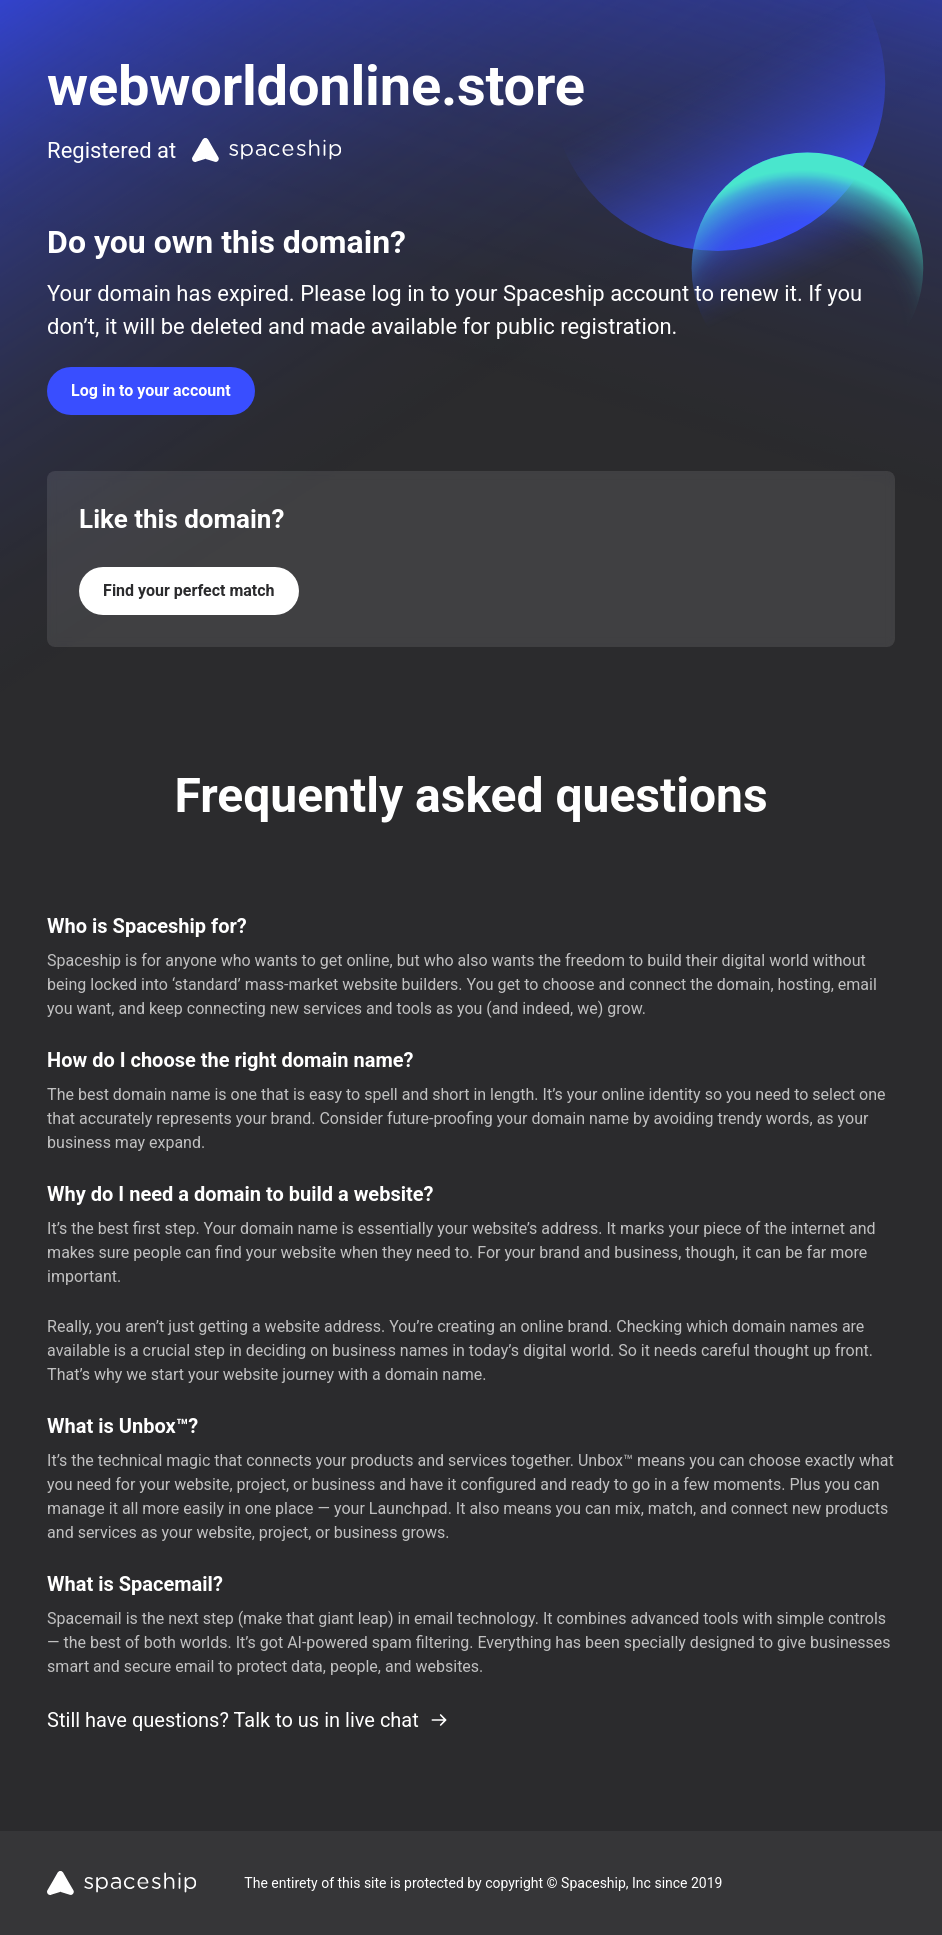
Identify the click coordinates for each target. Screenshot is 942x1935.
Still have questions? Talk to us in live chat (248, 1720)
